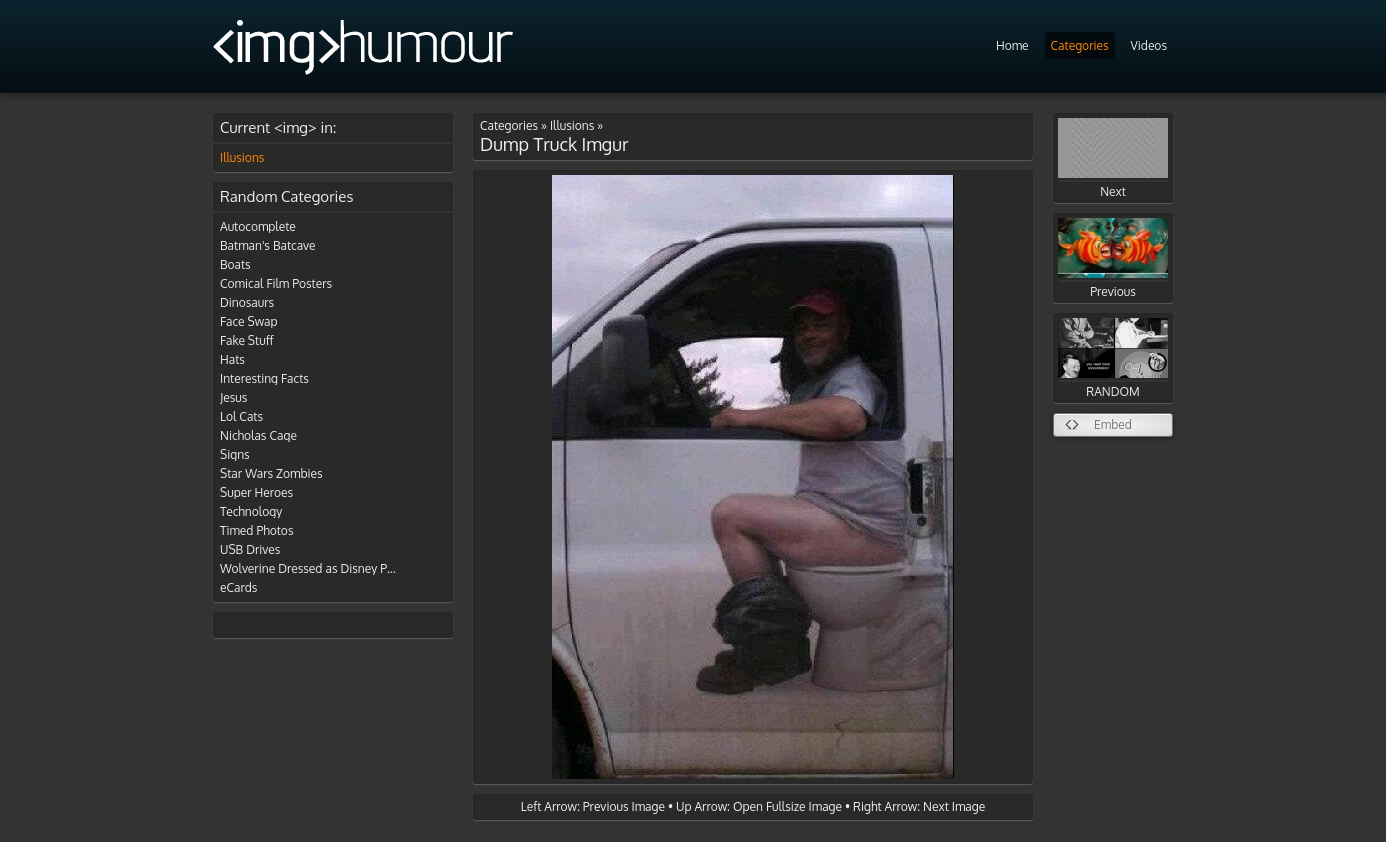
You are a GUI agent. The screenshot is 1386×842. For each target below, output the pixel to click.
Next (1113, 158)
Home (1012, 45)
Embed (1113, 424)
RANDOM (1113, 358)
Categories (1080, 45)
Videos (1149, 45)
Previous (1113, 258)
